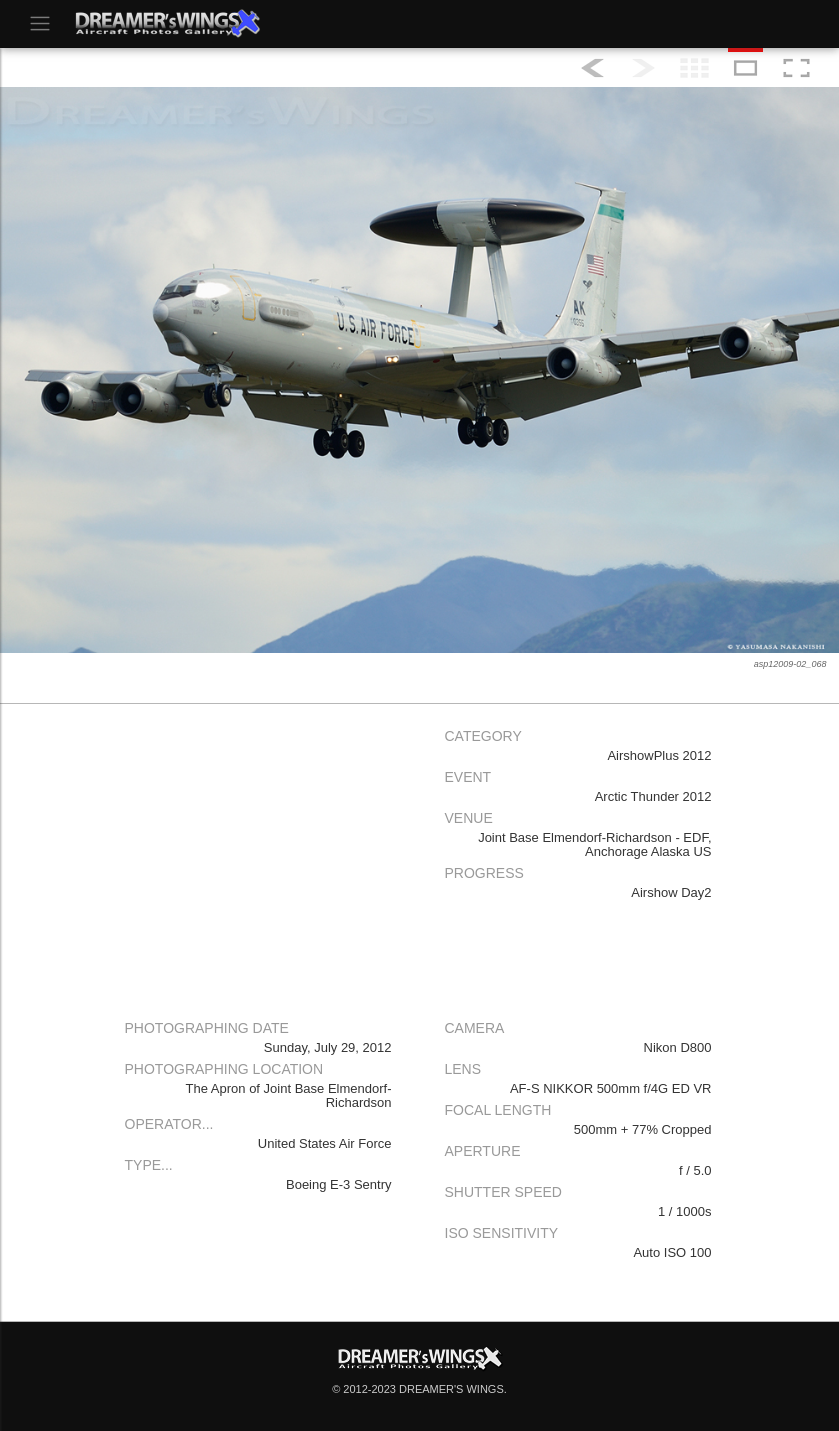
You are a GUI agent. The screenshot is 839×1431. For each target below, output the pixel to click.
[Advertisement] (260, 860)
